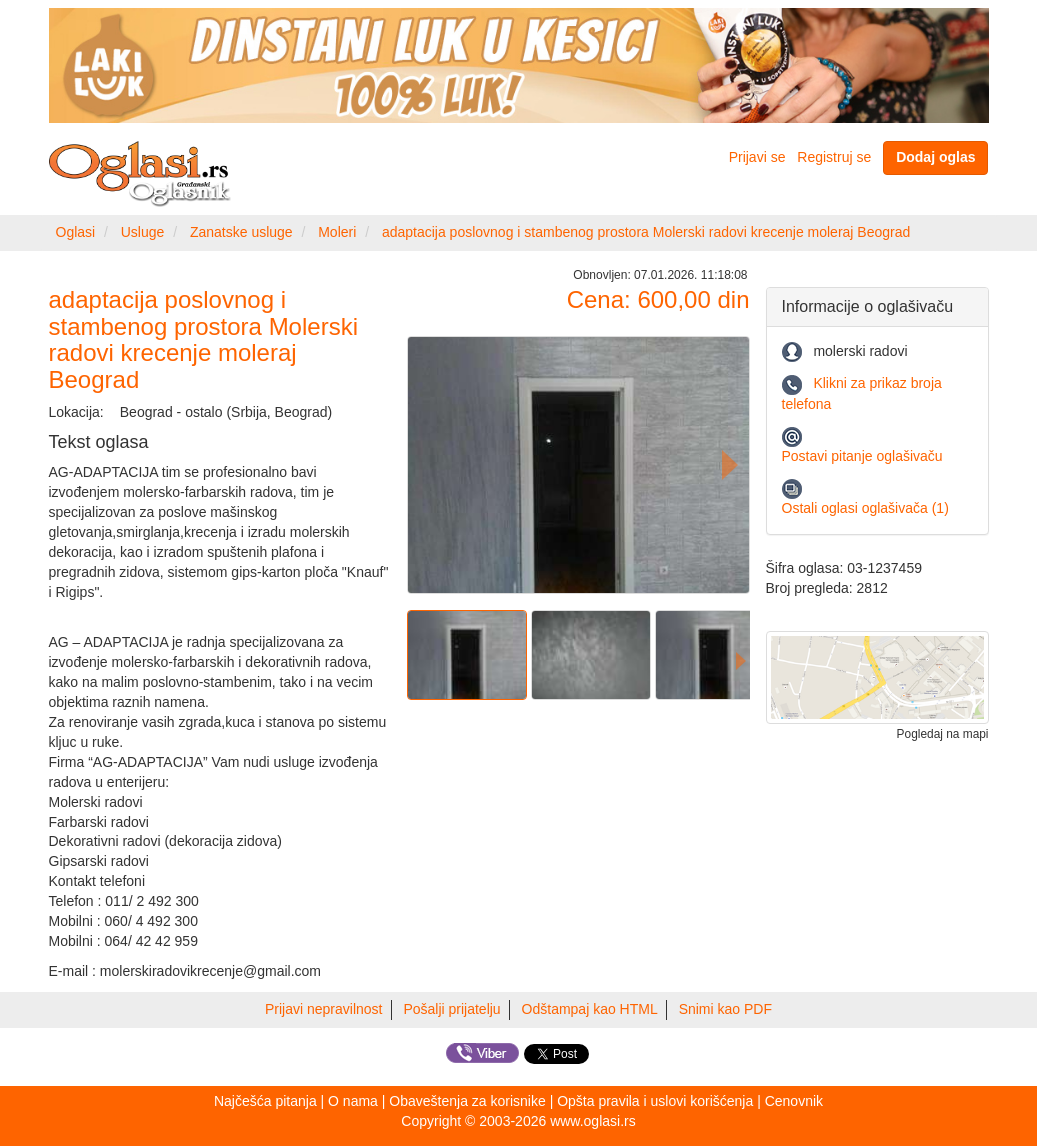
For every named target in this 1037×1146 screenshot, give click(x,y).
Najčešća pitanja (265, 1101)
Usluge (143, 232)
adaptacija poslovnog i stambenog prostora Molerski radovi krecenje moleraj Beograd (646, 232)
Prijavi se (757, 157)
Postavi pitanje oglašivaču (862, 456)
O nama (353, 1101)
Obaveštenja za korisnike (467, 1101)
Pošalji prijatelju (451, 1009)
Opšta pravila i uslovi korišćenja (655, 1101)
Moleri (337, 232)
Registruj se (834, 157)
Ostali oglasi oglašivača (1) (865, 508)
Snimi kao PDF (725, 1009)
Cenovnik (794, 1101)
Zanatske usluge (241, 232)
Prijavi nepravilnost (324, 1009)
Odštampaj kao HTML (590, 1009)
